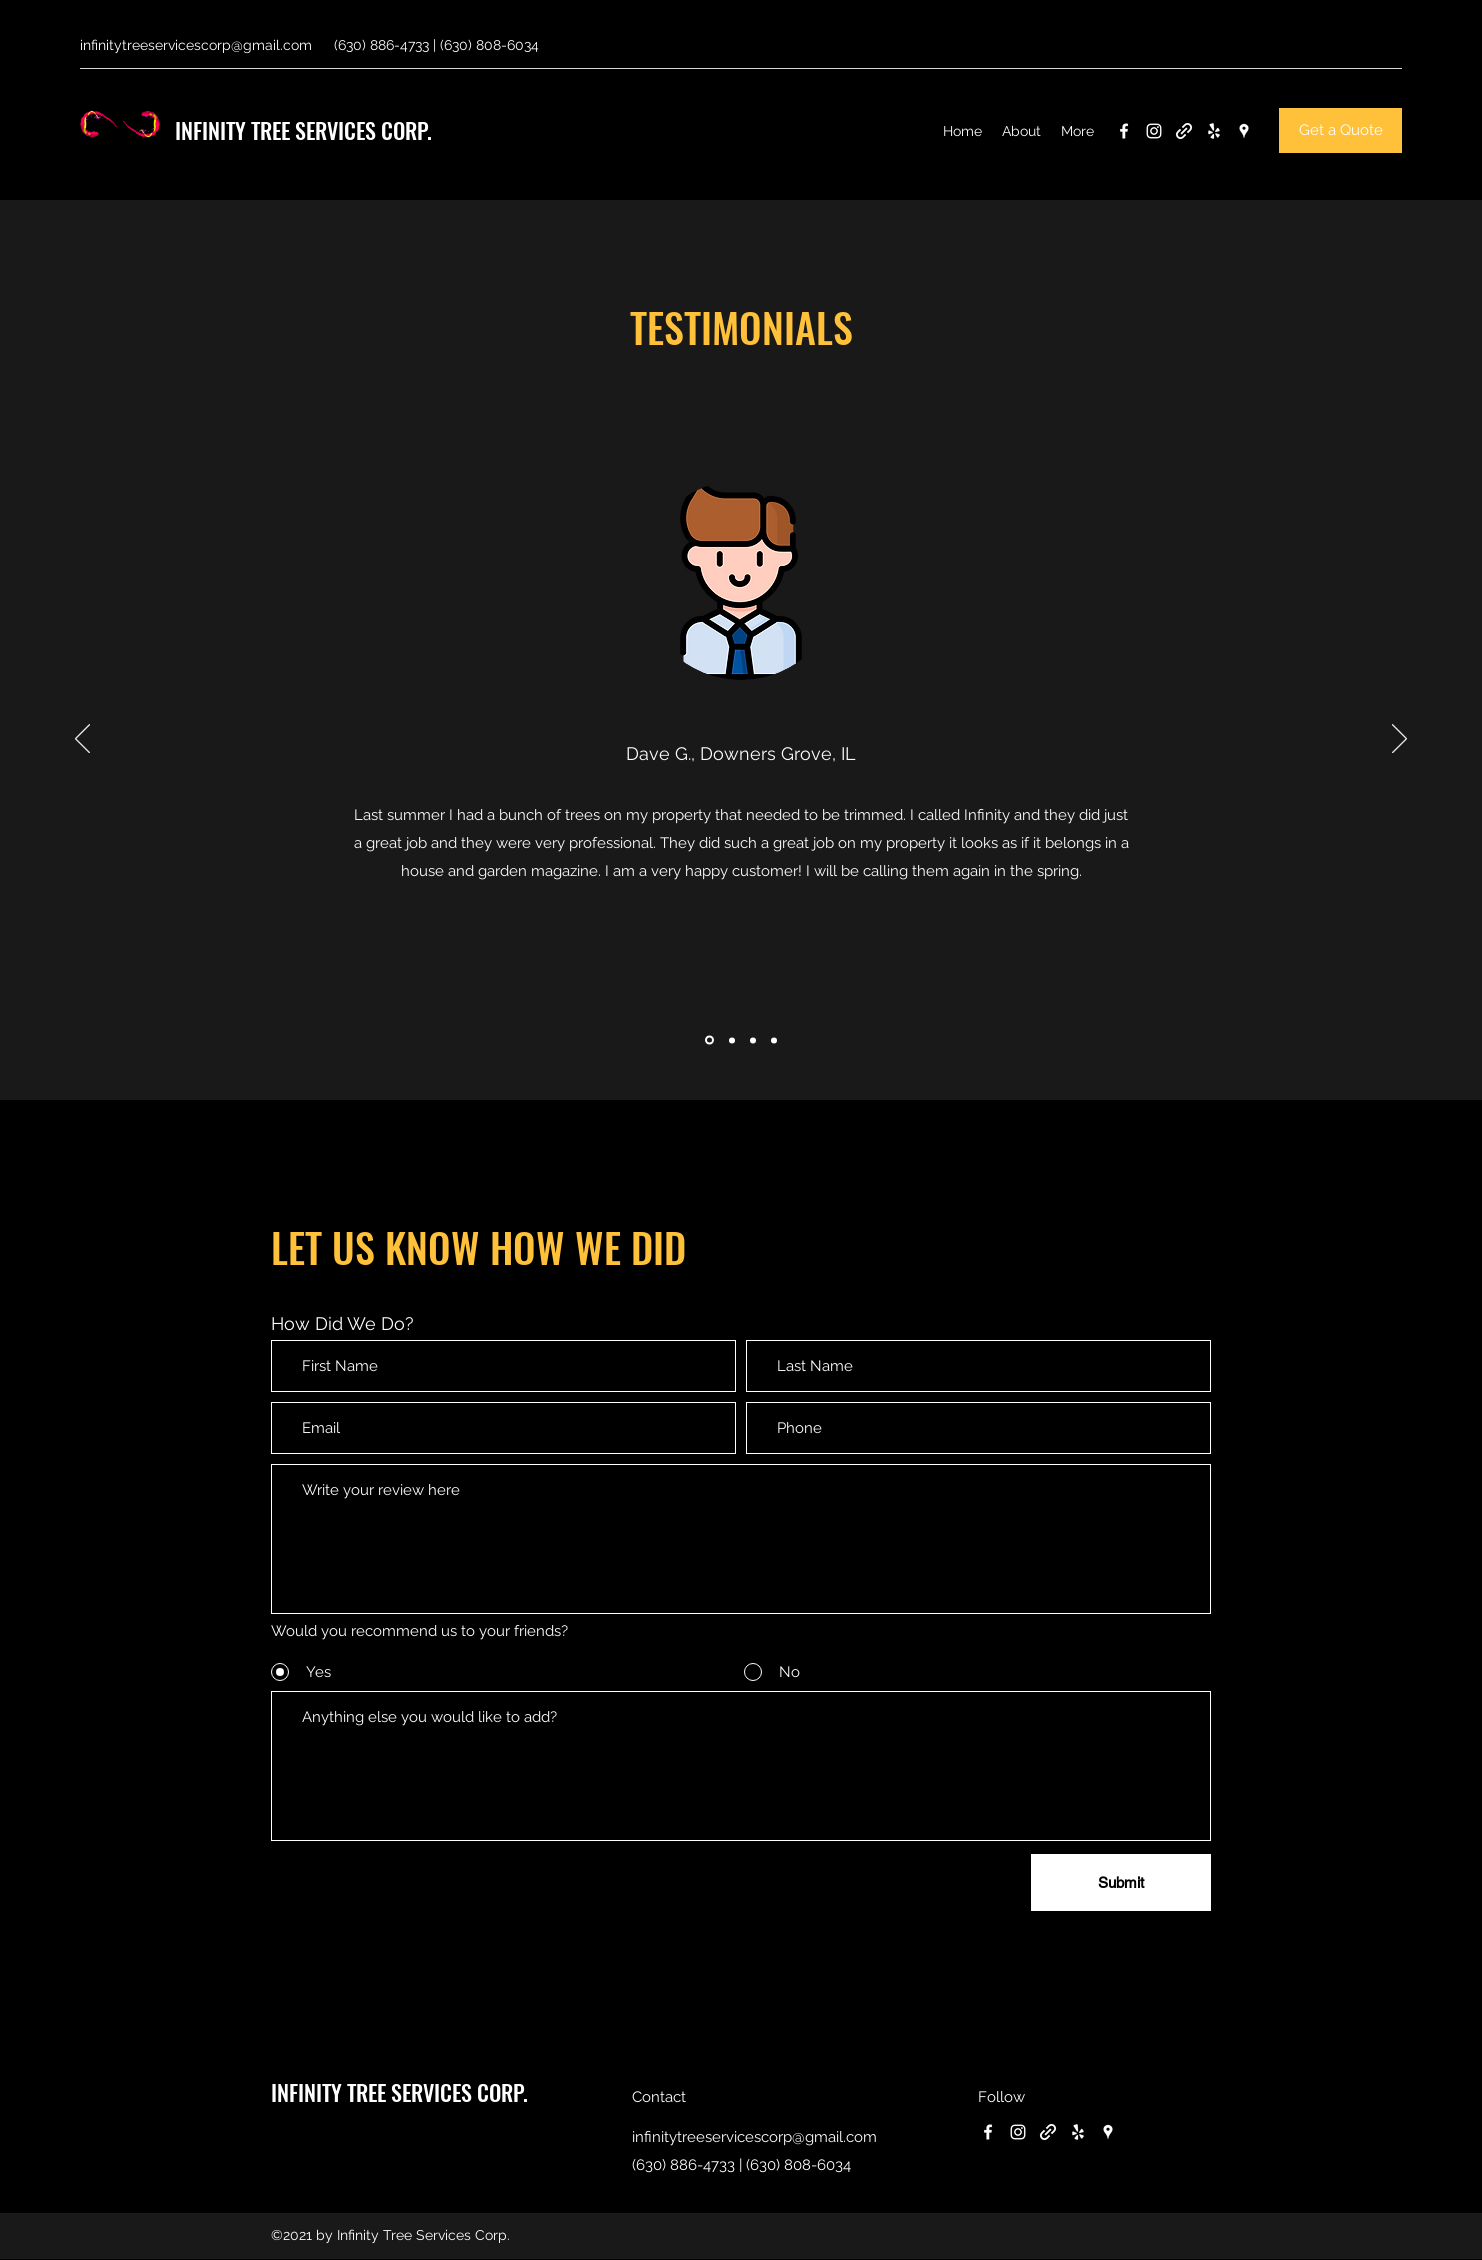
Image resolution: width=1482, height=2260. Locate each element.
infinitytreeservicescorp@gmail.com (196, 45)
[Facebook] (1124, 131)
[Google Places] (1244, 131)
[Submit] (1121, 1882)
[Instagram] (1154, 131)
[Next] (1399, 740)
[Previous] (82, 740)
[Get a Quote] (1340, 130)
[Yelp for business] (1214, 131)
